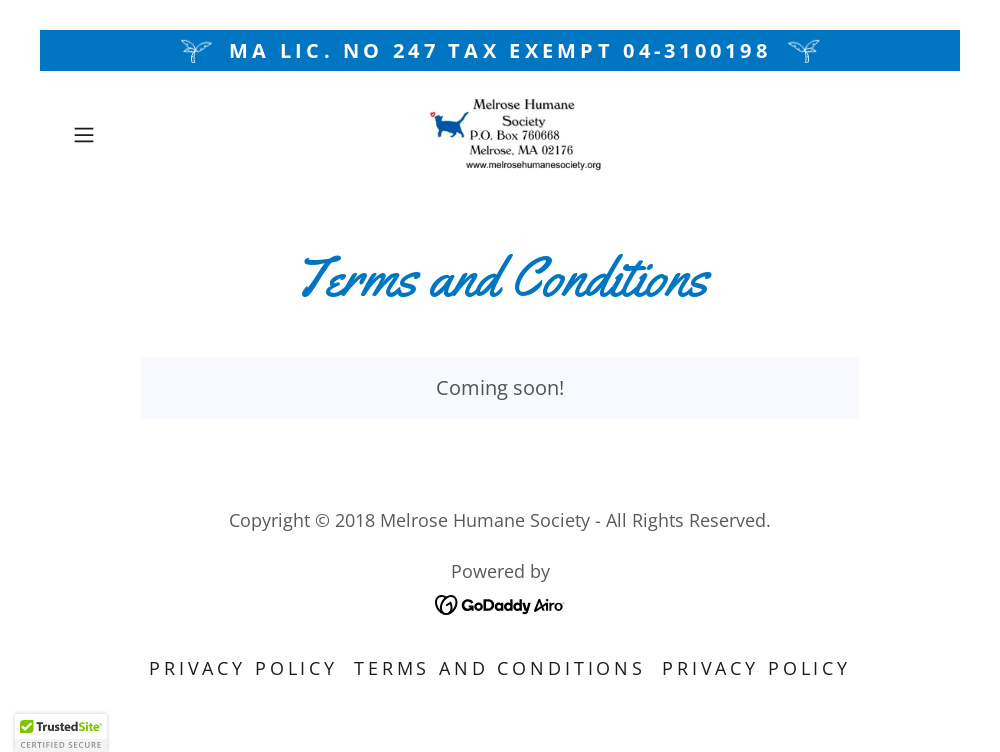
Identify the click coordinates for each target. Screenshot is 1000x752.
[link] (500, 135)
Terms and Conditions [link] (500, 668)
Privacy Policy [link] (243, 668)
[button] (129, 135)
